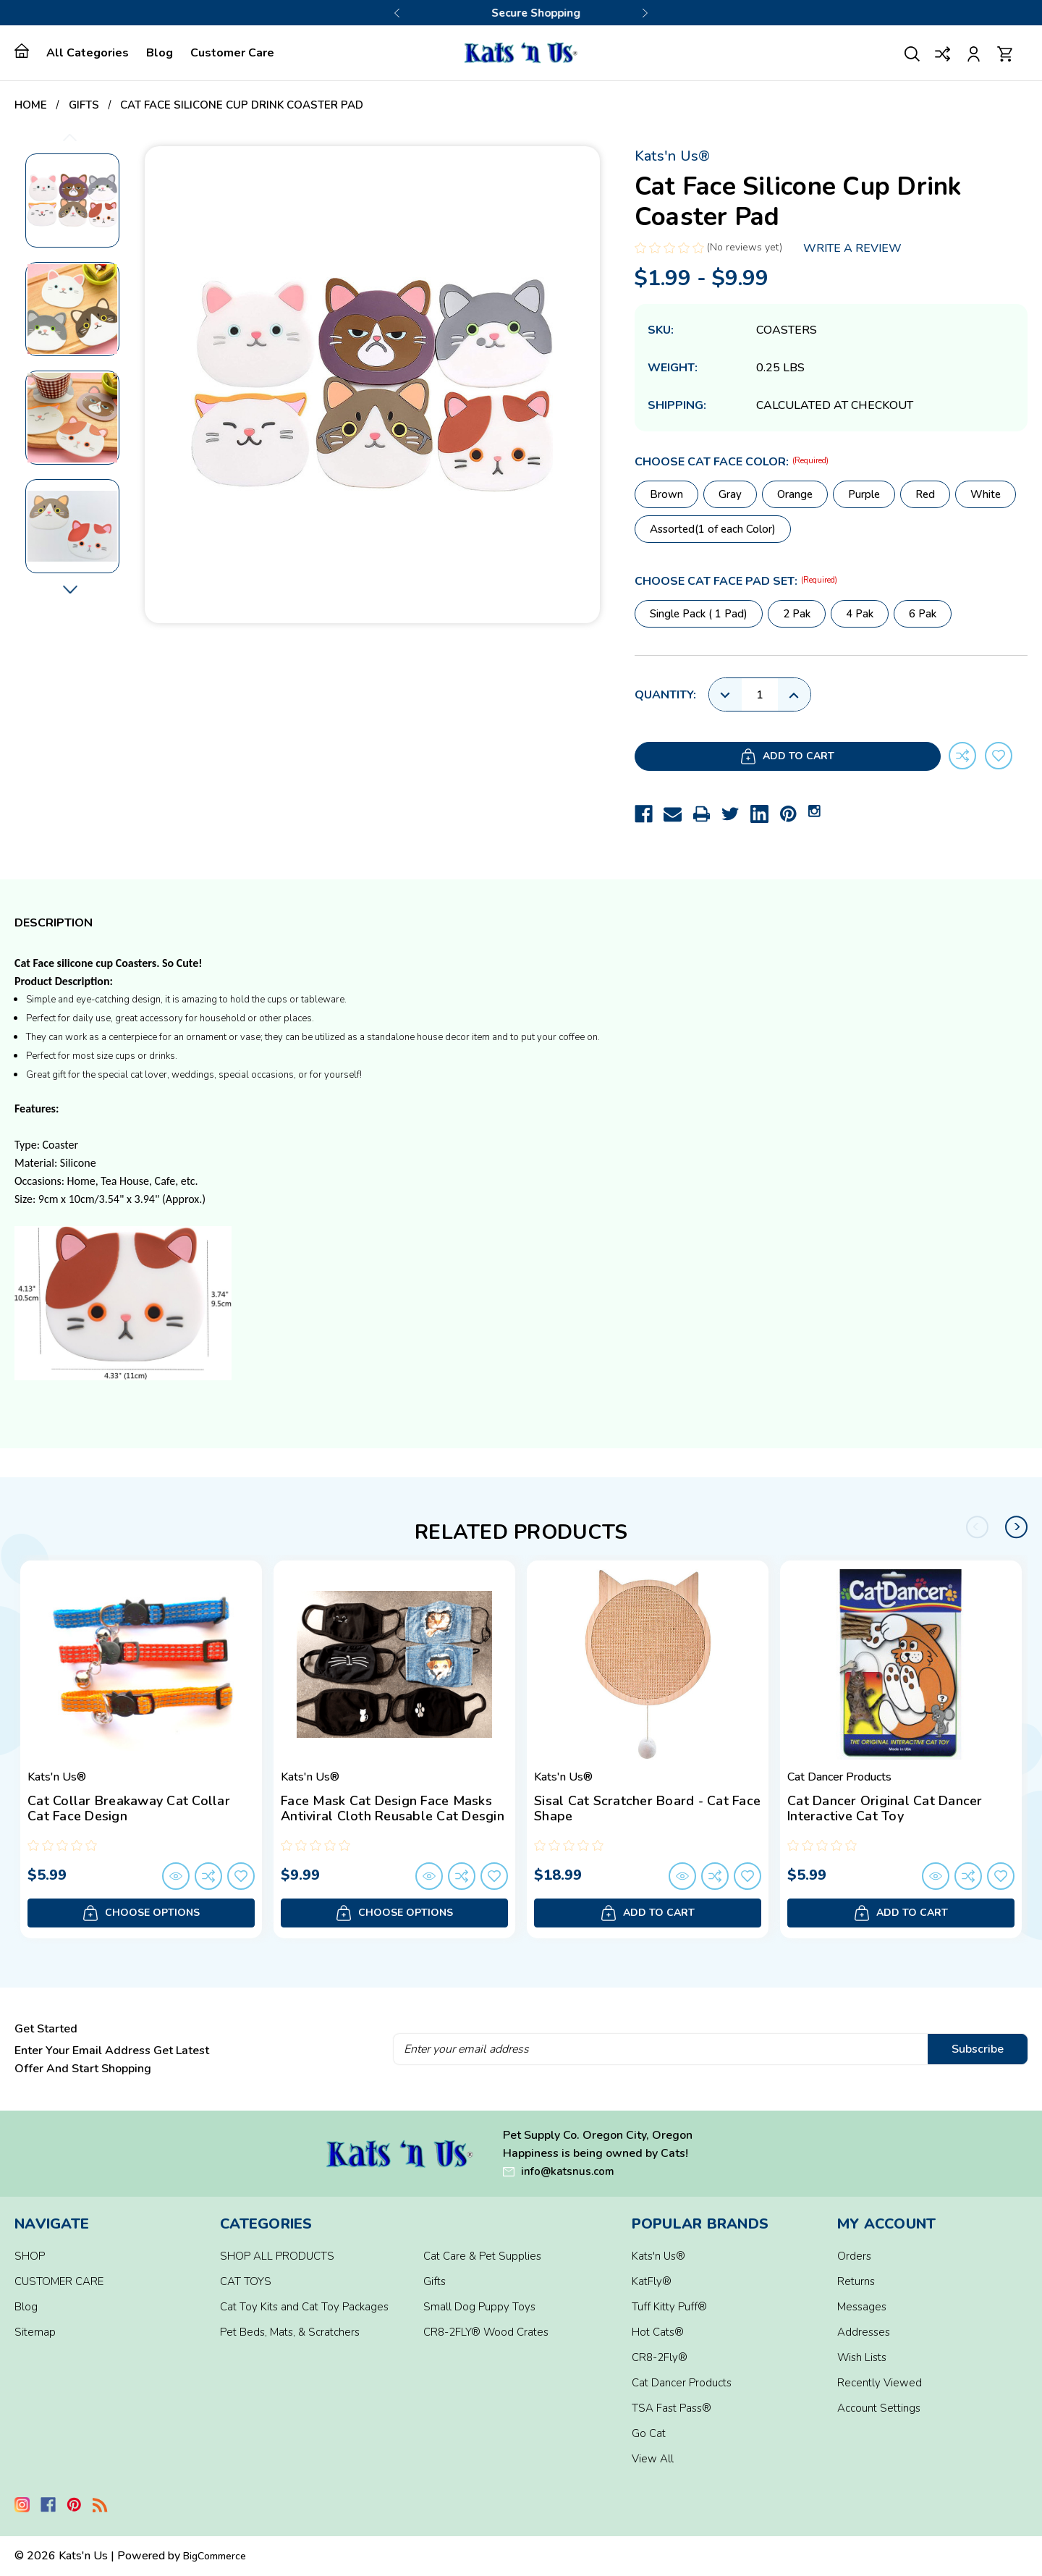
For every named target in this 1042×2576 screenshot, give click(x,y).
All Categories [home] (87, 53)
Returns (856, 2281)
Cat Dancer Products (682, 2383)
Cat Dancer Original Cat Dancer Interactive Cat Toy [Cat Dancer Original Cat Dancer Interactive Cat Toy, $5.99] (885, 1809)
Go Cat (649, 2433)
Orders (854, 2256)
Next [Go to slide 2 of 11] (69, 589)
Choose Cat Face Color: (732, 462)
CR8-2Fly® (659, 2357)
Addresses (863, 2332)
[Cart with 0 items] (1004, 52)
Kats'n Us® (658, 2256)
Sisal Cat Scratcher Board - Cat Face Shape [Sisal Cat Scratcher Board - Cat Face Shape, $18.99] (647, 1809)
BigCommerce (214, 2556)
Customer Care (232, 53)
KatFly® (652, 2281)
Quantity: (665, 695)
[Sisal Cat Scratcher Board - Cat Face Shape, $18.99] (647, 1664)
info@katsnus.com (567, 2171)
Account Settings (878, 2408)
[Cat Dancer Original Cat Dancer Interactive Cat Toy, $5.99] (901, 1664)
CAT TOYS (245, 2281)
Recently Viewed (879, 2383)
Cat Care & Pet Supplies (482, 2256)
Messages (861, 2307)
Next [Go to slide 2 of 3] (645, 13)
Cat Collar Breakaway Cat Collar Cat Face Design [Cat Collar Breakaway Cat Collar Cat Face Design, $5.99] (128, 1809)
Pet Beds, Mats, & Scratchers (290, 2332)
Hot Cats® (658, 2332)
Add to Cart (734, 757)
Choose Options (141, 1913)
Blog (159, 53)
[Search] (912, 52)
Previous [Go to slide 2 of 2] (977, 1527)
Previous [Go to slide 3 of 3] (397, 13)
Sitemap (35, 2332)
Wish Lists (861, 2357)
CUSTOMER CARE (58, 2281)
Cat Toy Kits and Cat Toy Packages (304, 2307)
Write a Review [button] (852, 248)
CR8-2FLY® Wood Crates (485, 2332)
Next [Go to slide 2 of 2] (1016, 1527)
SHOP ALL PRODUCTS (277, 2256)
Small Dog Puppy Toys (479, 2307)
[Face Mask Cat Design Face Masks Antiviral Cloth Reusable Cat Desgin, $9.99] (394, 1664)
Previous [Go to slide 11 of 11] (69, 137)
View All (653, 2459)
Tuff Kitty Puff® (669, 2307)
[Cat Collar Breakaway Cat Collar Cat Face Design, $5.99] (141, 1664)
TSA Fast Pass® (671, 2408)
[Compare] (943, 52)
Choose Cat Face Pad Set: (736, 581)
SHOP (29, 2256)
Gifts (434, 2281)
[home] (26, 50)
